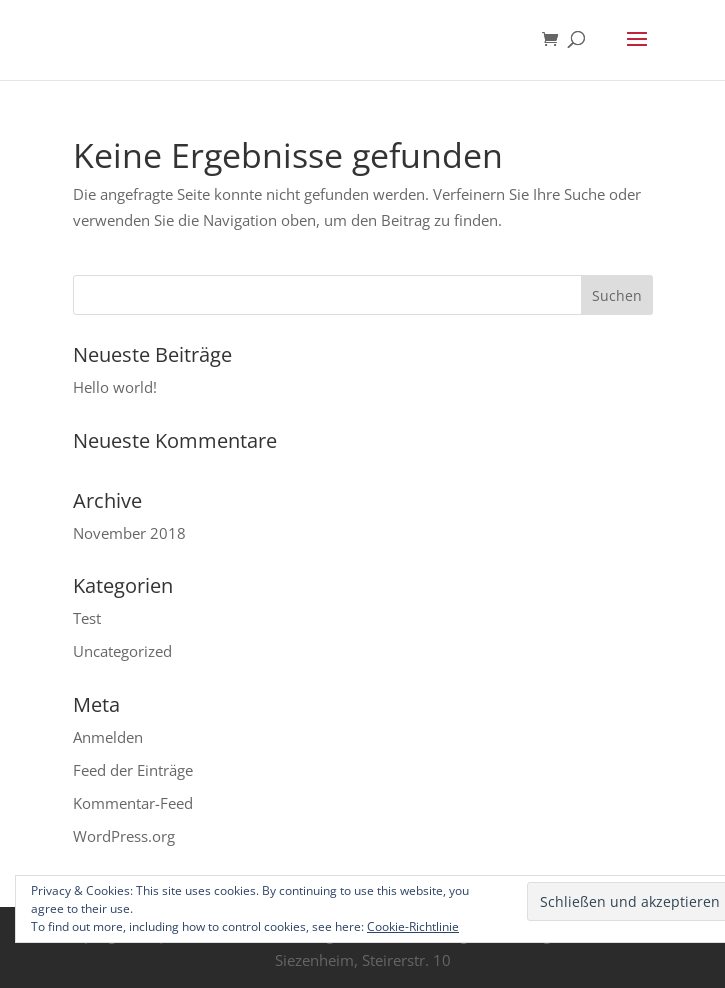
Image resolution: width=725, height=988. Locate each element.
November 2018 (129, 533)
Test (87, 618)
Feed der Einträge (133, 770)
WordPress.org (124, 836)
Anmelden (108, 737)
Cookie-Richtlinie (413, 926)
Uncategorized (122, 651)
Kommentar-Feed (133, 803)
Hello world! (115, 387)
